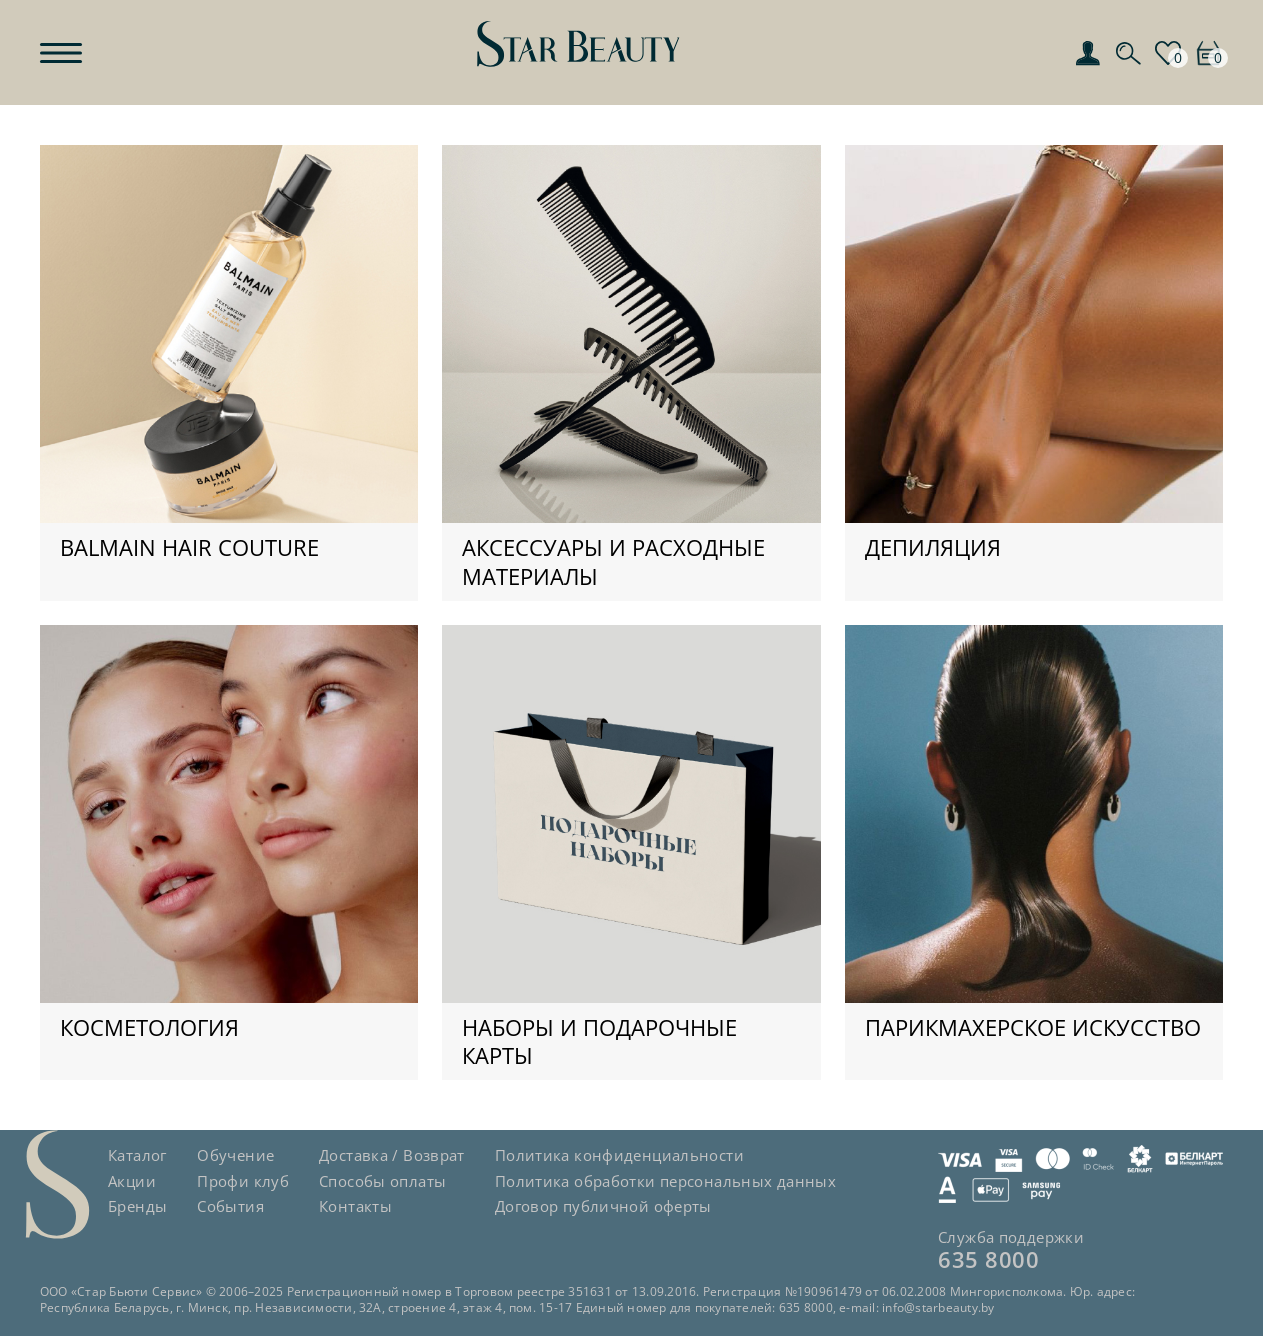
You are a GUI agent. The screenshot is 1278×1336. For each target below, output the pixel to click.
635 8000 (988, 1259)
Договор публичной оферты (603, 1206)
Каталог (137, 1155)
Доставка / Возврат (392, 1155)
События (230, 1206)
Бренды (137, 1206)
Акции (132, 1181)
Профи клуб (243, 1181)
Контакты (355, 1206)
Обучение (235, 1155)
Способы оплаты (382, 1181)
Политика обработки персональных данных (665, 1181)
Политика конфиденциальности (619, 1155)
